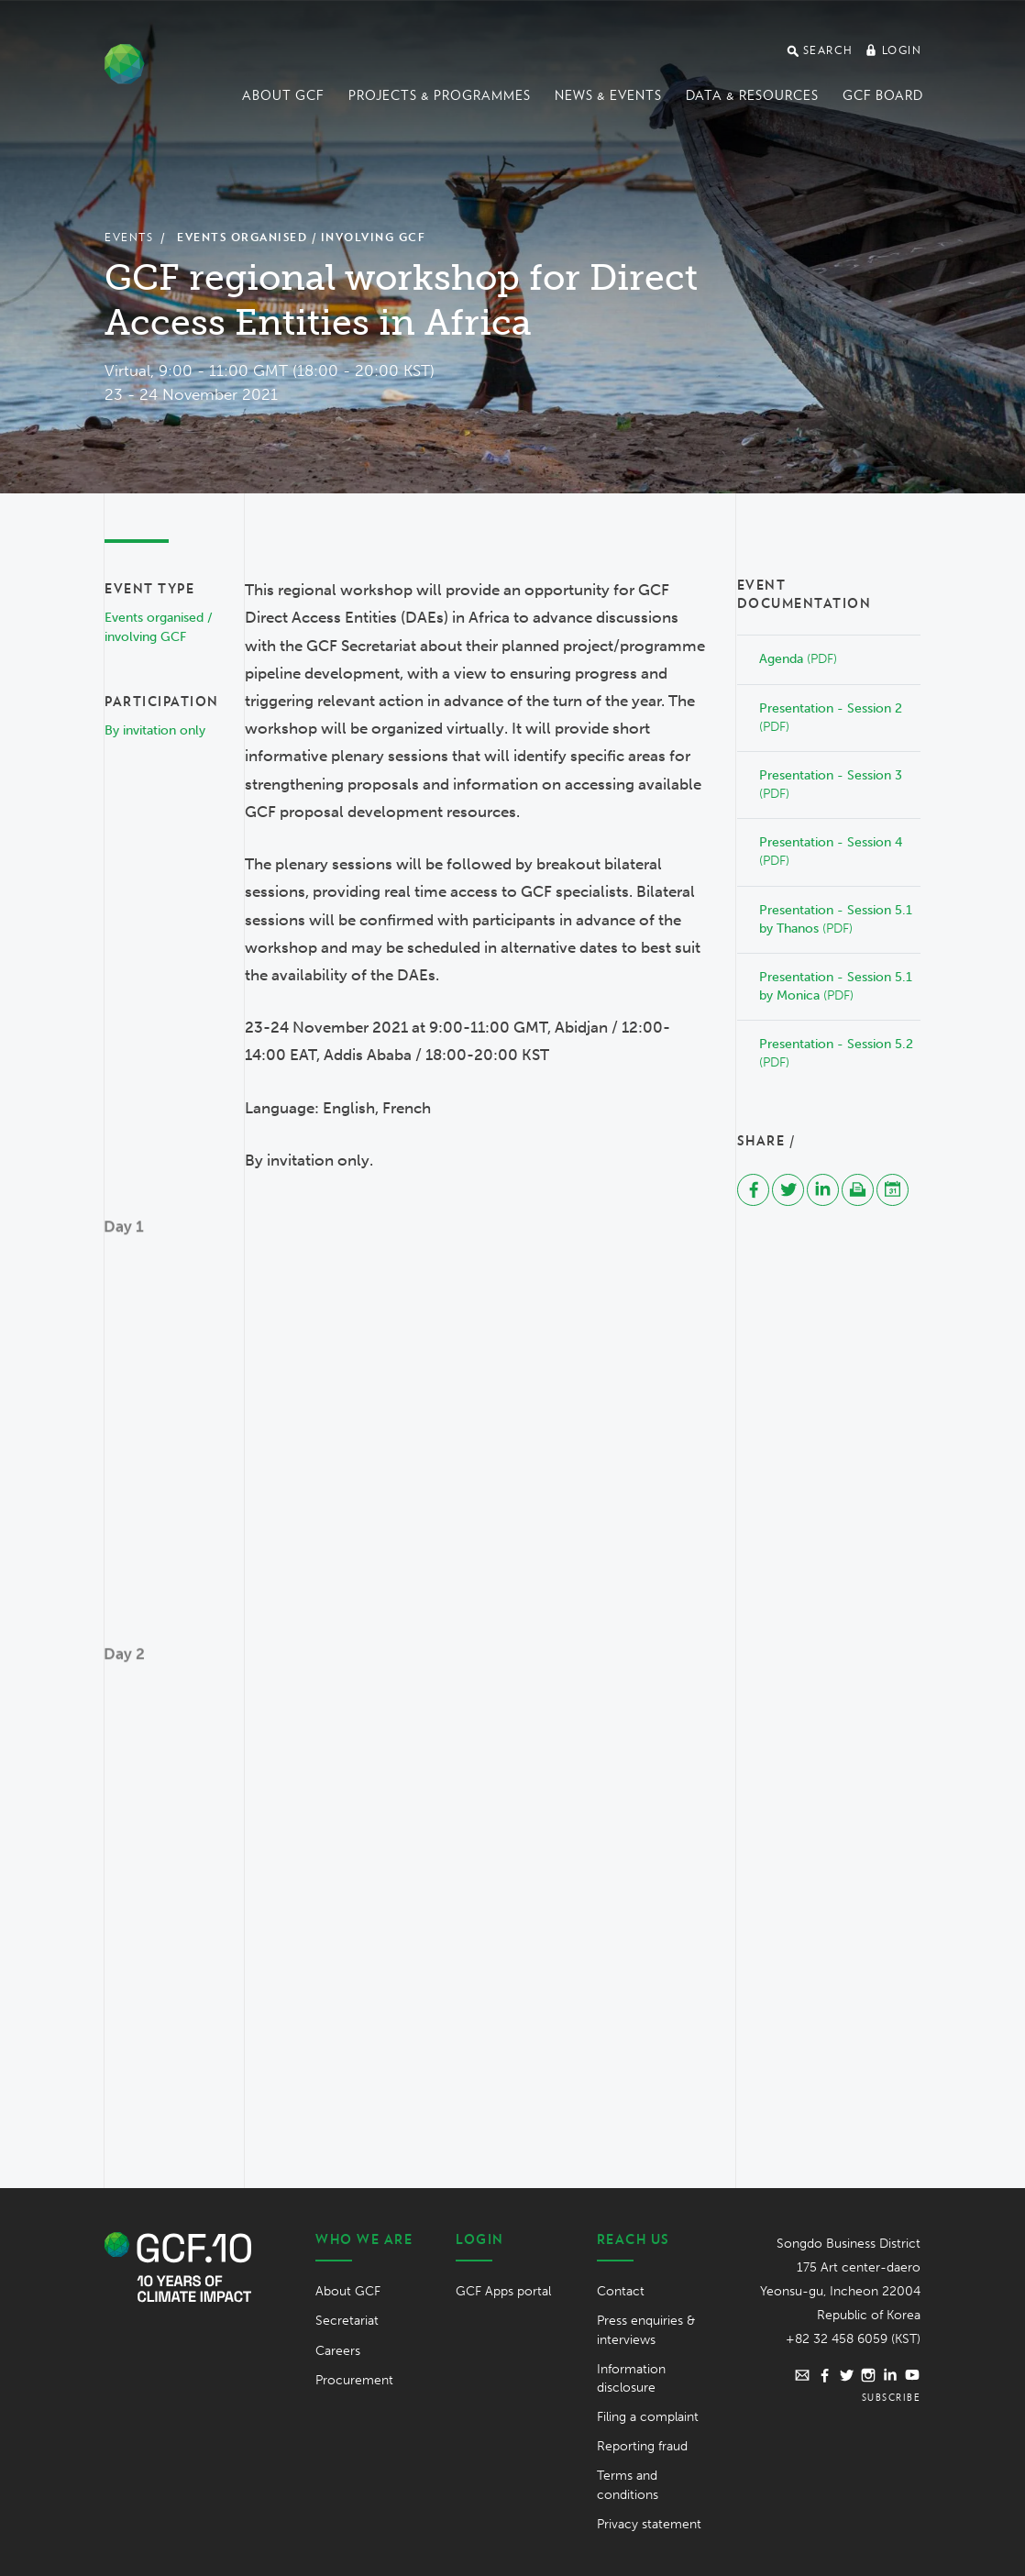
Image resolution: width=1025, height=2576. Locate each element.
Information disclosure (631, 2378)
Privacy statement (649, 2524)
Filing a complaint (648, 2417)
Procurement (354, 2380)
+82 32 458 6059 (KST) (853, 2339)
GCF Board (883, 95)
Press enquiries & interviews (646, 2330)
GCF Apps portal (503, 2291)
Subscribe (891, 2397)
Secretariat (347, 2320)
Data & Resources (752, 95)
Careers (337, 2351)
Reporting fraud (642, 2446)
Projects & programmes (439, 95)
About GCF (283, 95)
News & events (608, 95)
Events (129, 237)
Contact (621, 2291)
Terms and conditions (627, 2485)
